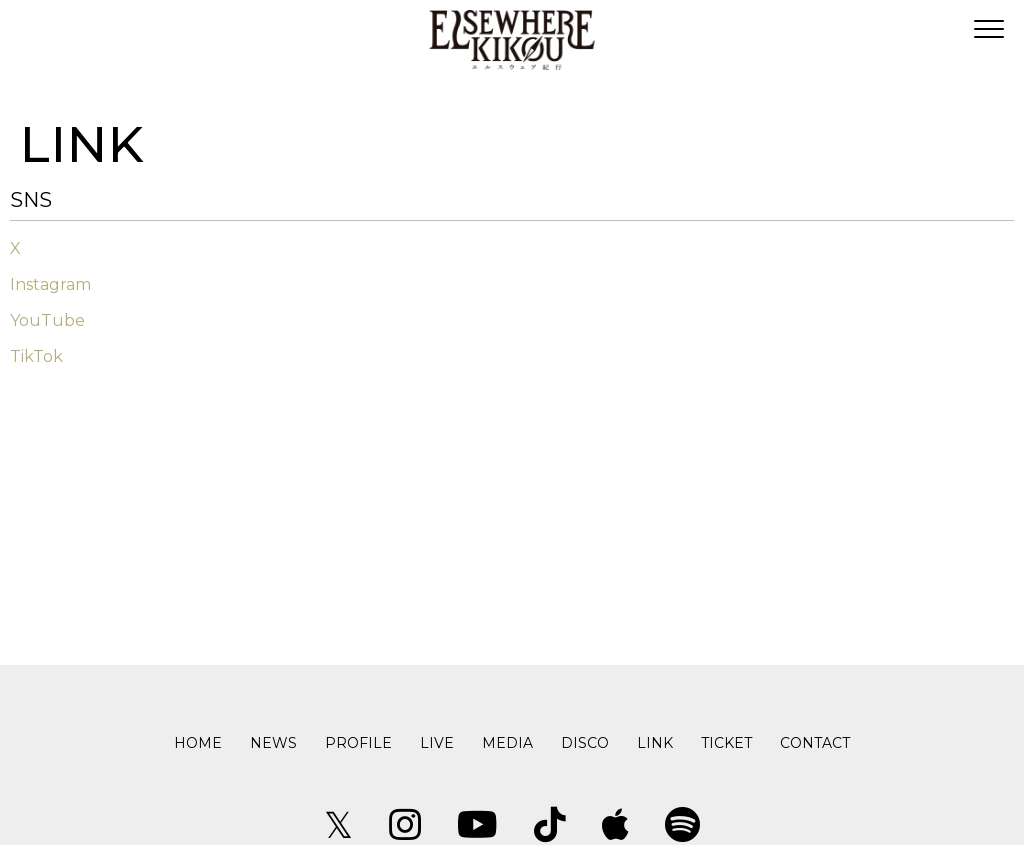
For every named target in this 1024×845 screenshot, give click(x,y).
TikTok (36, 356)
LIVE (437, 743)
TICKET (726, 743)
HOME (198, 743)
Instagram (50, 284)
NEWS (273, 743)
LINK (655, 743)
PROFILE (358, 743)
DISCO (585, 743)
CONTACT (815, 743)
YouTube (47, 320)
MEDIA (507, 743)
